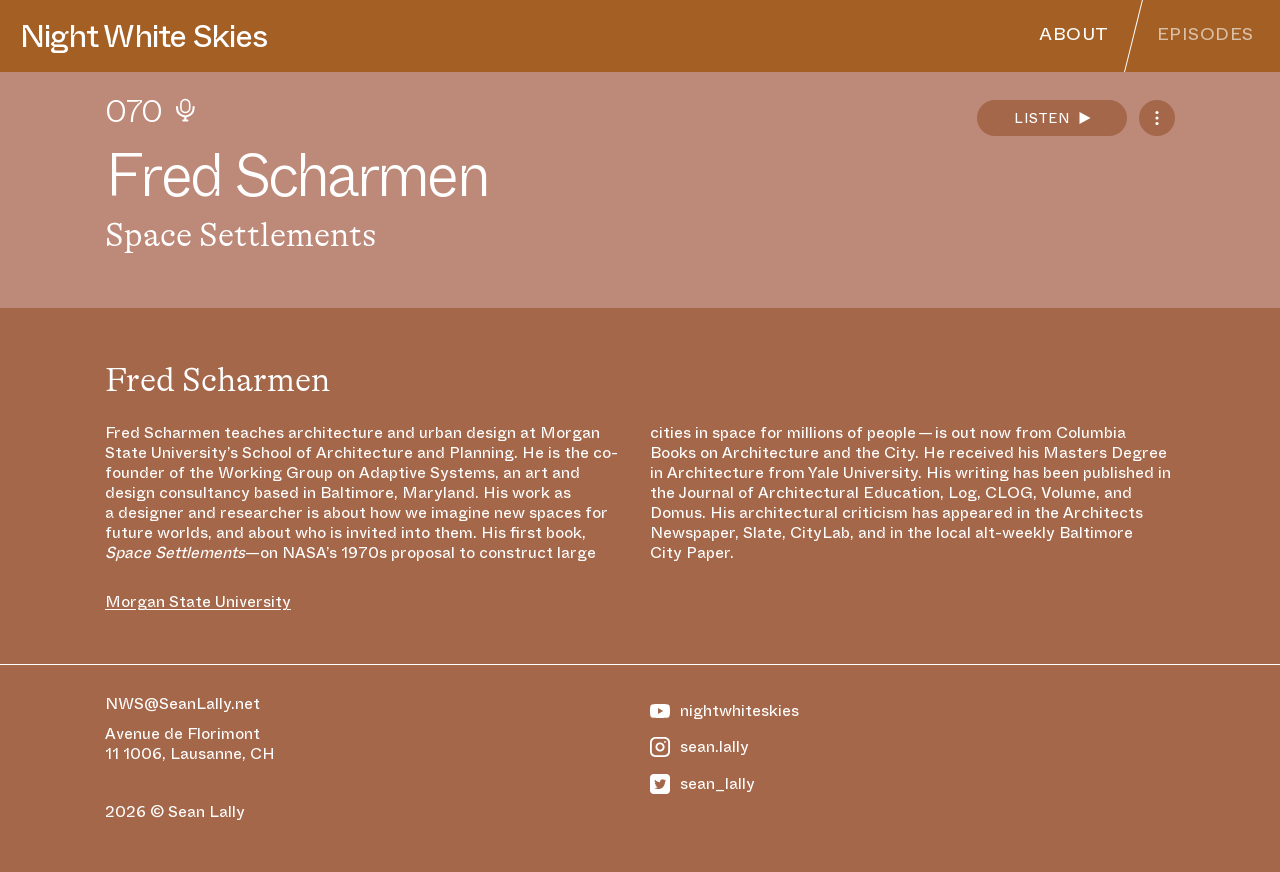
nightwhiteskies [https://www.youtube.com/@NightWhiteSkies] (724, 711)
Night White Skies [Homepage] (143, 36)
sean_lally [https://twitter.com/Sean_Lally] (702, 784)
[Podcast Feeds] (1157, 118)
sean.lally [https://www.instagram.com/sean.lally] (699, 747)
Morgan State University (198, 602)
